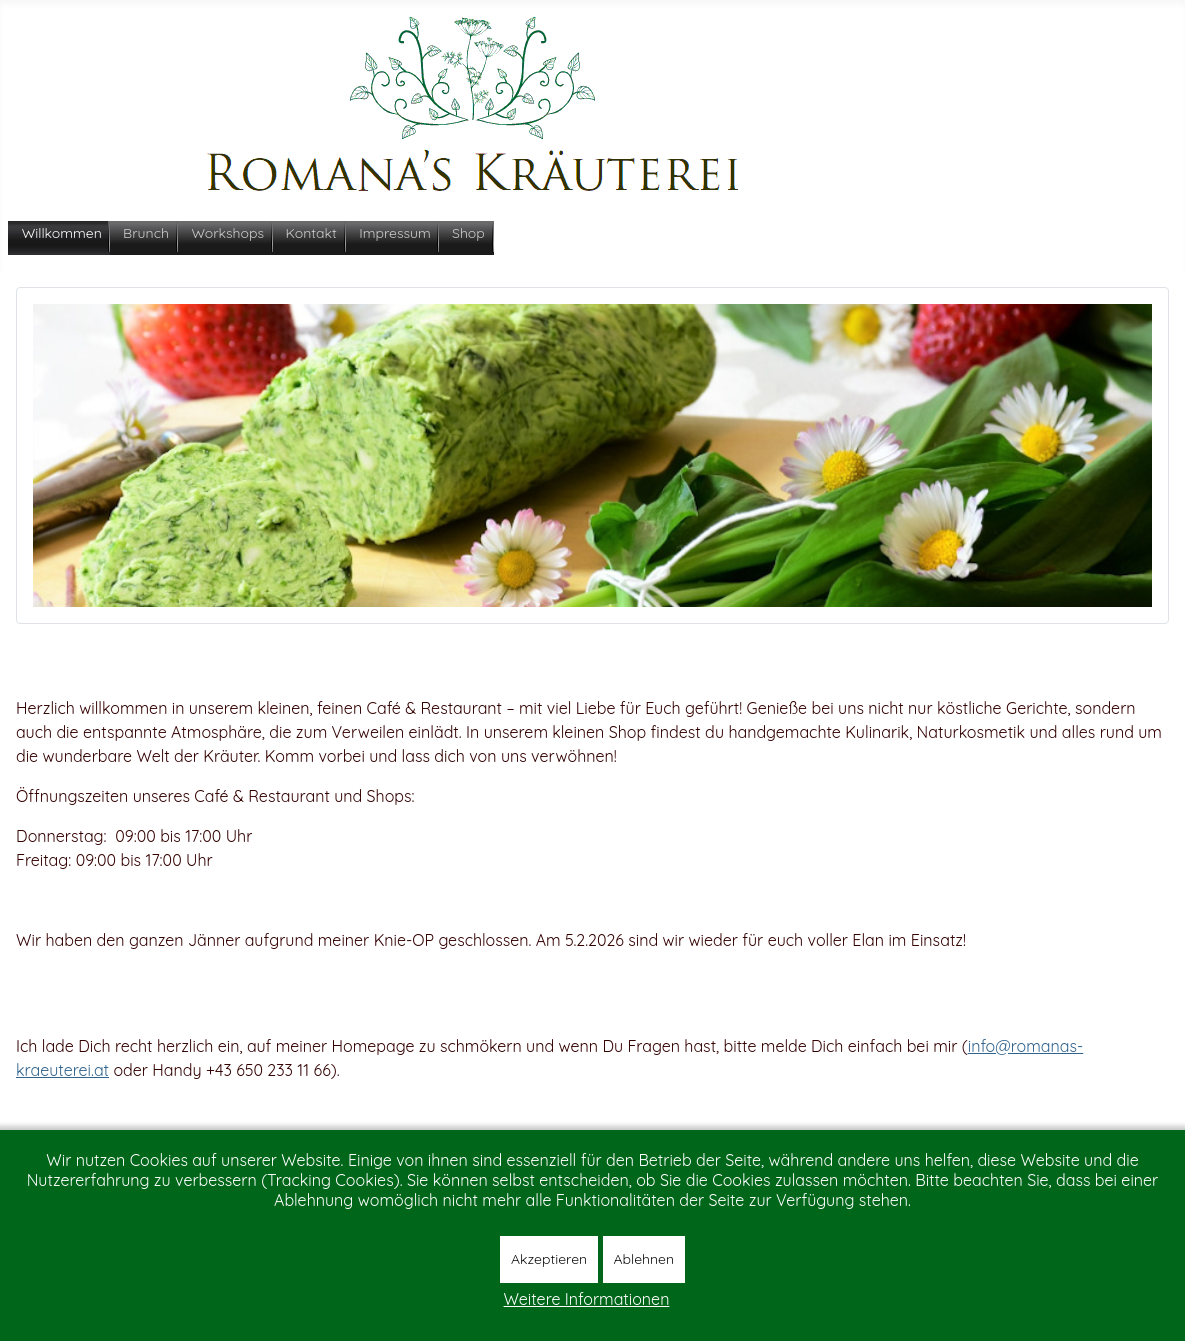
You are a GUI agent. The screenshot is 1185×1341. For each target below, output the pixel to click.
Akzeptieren (549, 1259)
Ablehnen (644, 1259)
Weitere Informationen (587, 1299)
